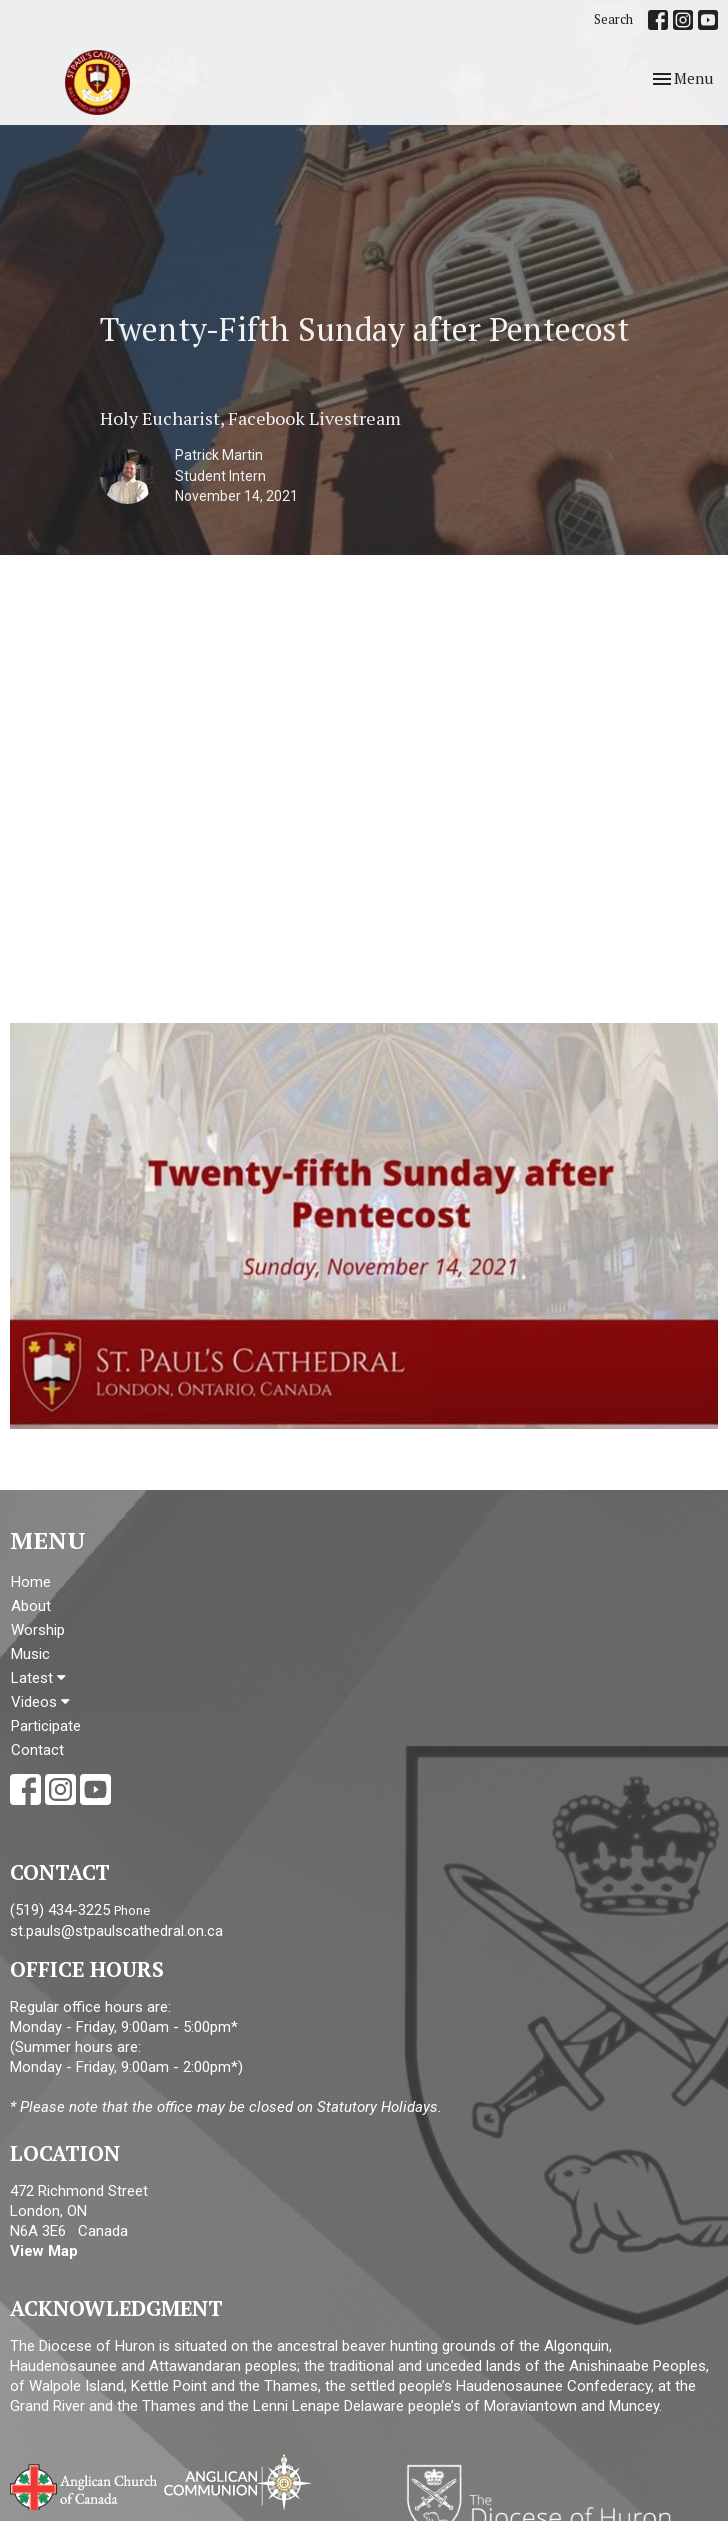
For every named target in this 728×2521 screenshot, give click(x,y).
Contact (37, 1750)
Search (613, 19)
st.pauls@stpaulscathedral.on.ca (116, 1931)
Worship (38, 1630)
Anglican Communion (237, 2481)
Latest (38, 1678)
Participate (46, 1726)
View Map (44, 2251)
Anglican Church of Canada (84, 2485)
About (31, 1606)
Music (30, 1654)
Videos (40, 1702)
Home (31, 1582)
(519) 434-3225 (60, 1910)
